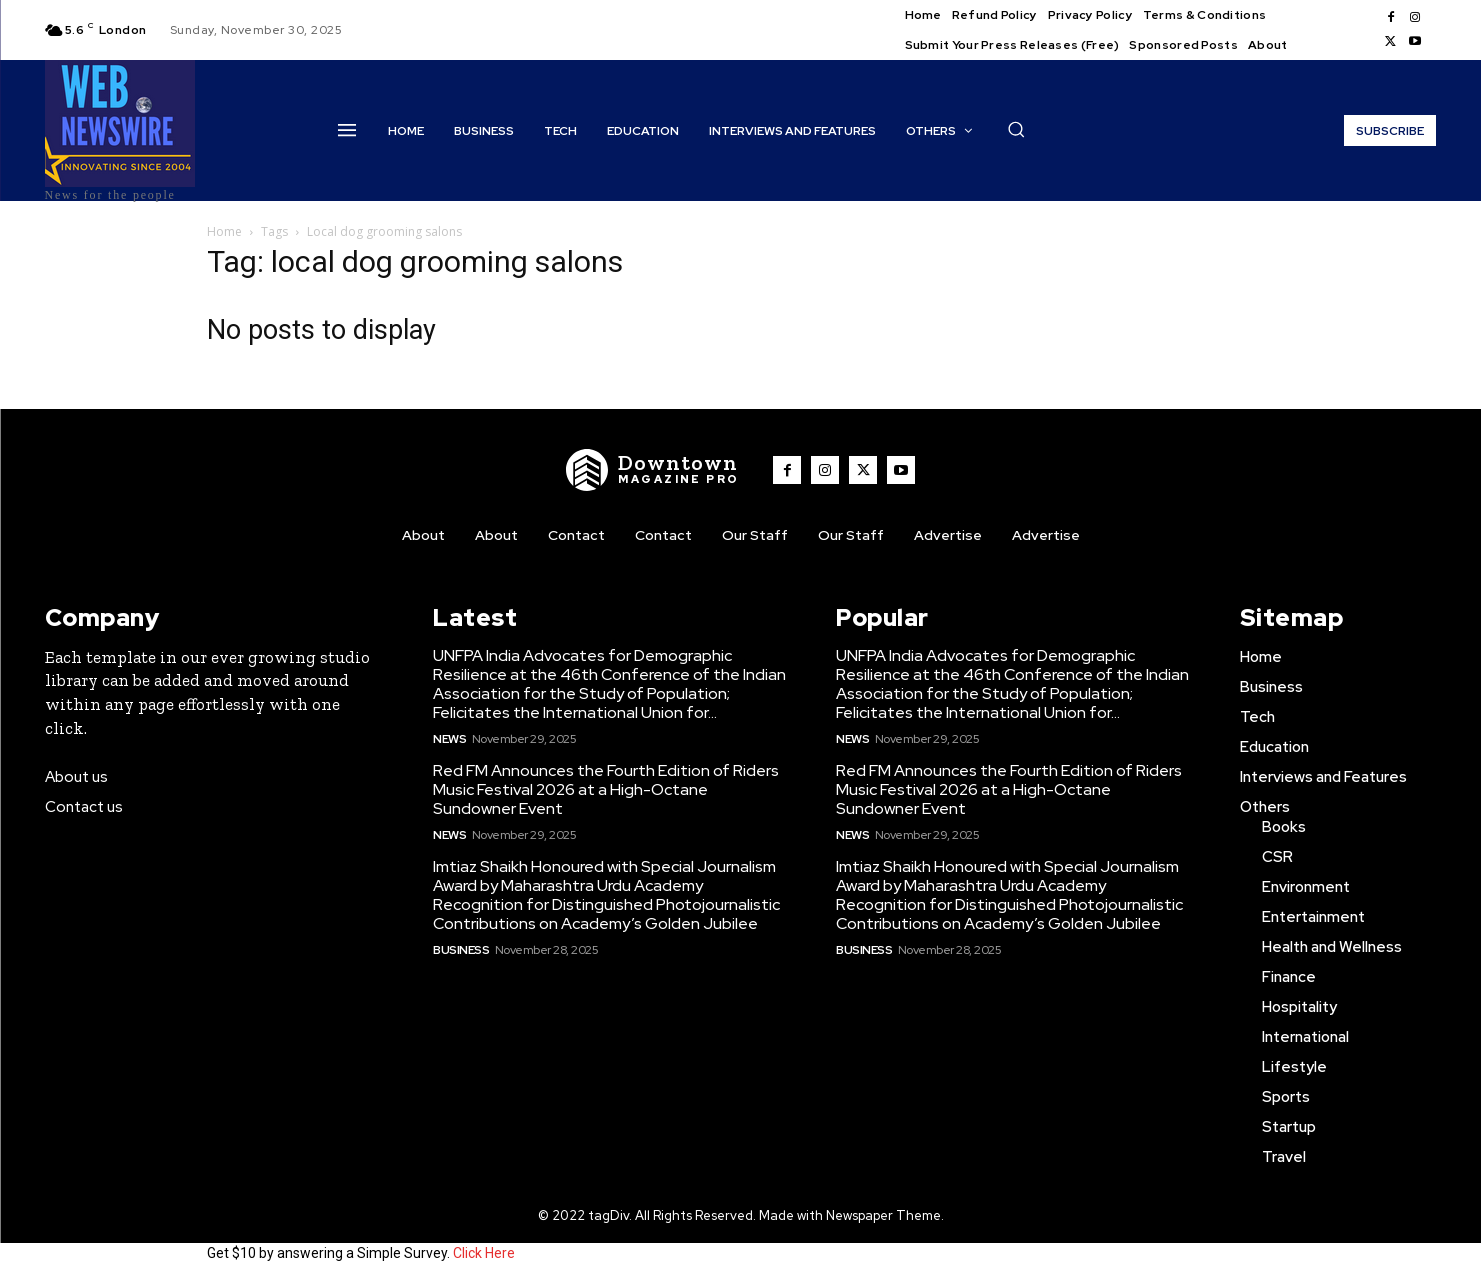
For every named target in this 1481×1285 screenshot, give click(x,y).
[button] (1016, 129)
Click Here (484, 1253)
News (449, 739)
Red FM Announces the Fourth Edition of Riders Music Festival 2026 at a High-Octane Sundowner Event (606, 789)
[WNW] (653, 470)
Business (461, 950)
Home (224, 231)
